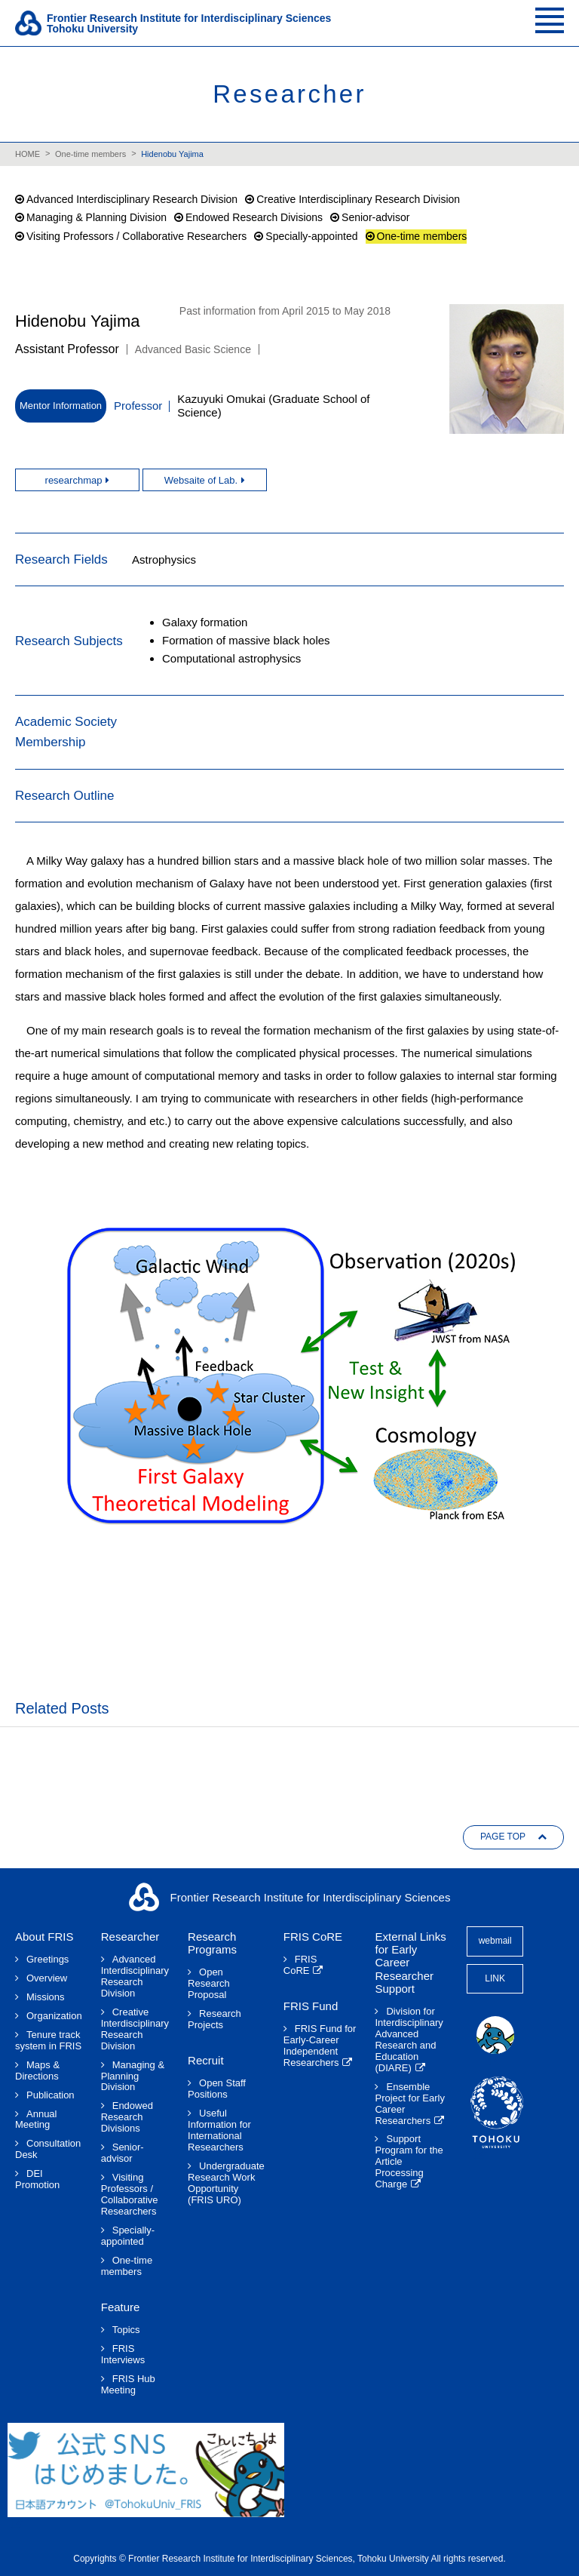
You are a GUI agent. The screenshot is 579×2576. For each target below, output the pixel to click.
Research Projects (214, 2019)
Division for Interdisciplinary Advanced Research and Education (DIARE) (409, 2039)
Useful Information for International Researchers (219, 2130)
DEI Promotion (37, 2179)
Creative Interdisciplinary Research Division (358, 199)
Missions (45, 1997)
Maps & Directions (37, 2071)
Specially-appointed (311, 236)
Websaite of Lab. (200, 480)
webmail (495, 1940)
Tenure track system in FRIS (48, 2041)
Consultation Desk (48, 2149)
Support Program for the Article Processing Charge (409, 2162)
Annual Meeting (36, 2120)
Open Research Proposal (209, 1983)
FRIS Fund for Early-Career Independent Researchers (320, 2046)
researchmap (74, 480)
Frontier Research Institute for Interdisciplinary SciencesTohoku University (189, 23)
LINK (495, 1978)
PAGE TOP (502, 1836)
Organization (54, 2016)
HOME (27, 153)
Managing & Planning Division (96, 217)
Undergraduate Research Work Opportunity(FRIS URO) (226, 2183)
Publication (50, 2095)
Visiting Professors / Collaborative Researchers (136, 236)
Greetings (47, 1959)
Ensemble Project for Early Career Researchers (409, 2104)
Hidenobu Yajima (172, 153)
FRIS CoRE (300, 1965)
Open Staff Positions (217, 2089)
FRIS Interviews (123, 2354)
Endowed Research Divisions (254, 217)
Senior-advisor (375, 217)
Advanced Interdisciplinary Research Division (131, 199)
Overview (46, 1978)
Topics (126, 2330)
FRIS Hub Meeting (128, 2385)
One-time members (90, 153)
